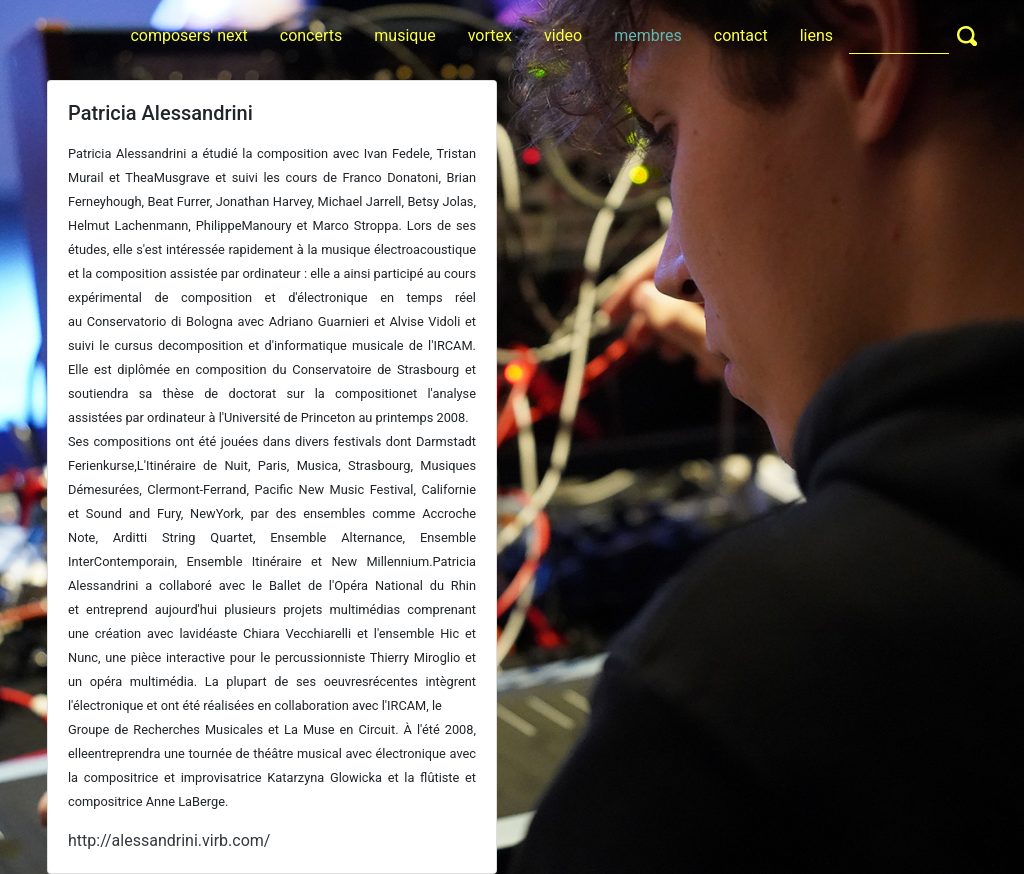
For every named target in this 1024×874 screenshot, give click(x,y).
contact (741, 35)
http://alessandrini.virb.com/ (169, 840)
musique (404, 35)
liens (816, 35)
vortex (490, 35)
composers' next (188, 35)
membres (648, 35)
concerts (311, 35)
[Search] (899, 35)
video (563, 35)
